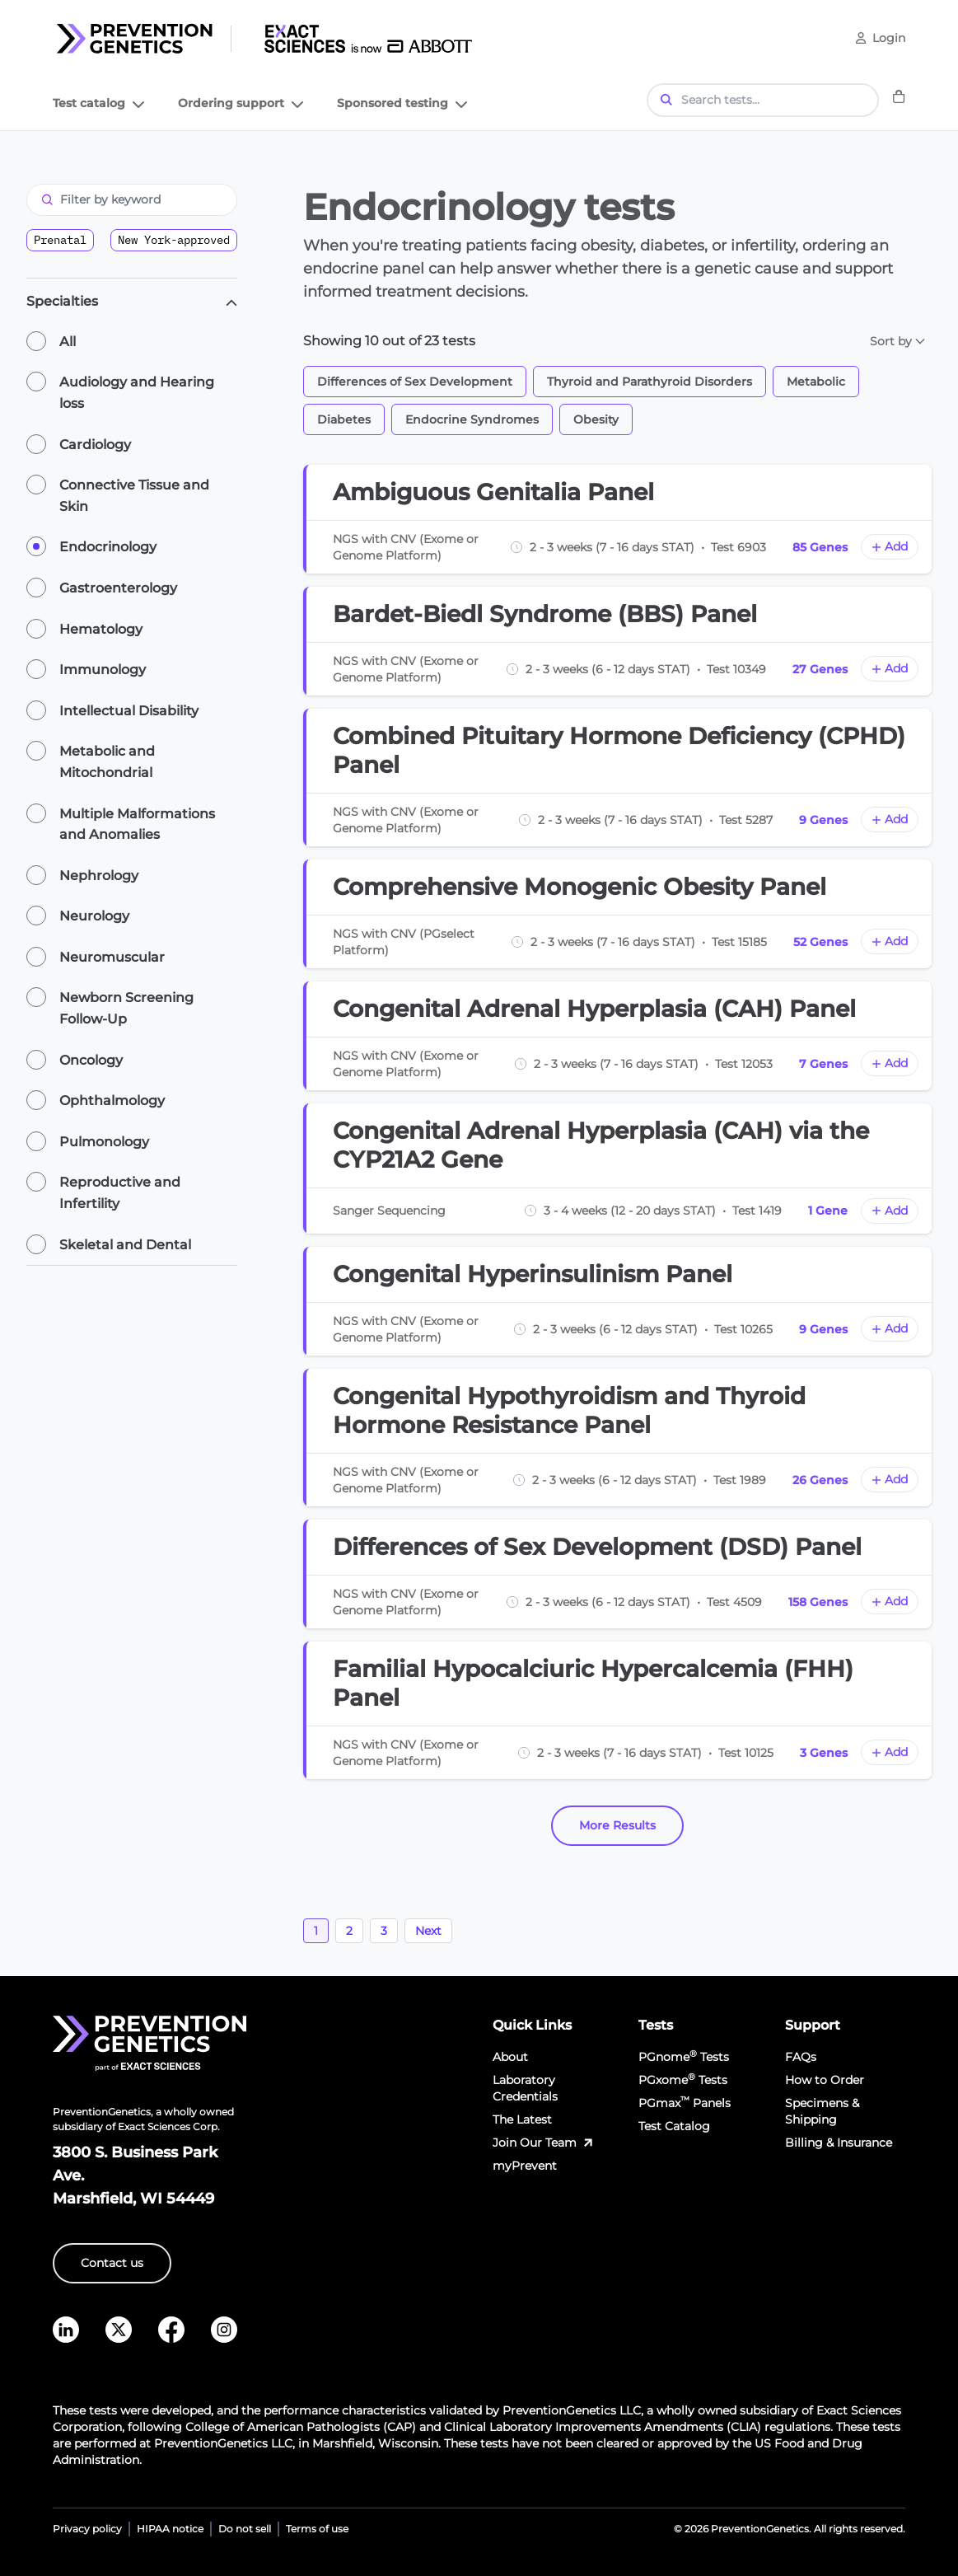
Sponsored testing (404, 106)
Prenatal (60, 239)
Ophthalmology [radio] (112, 1100)
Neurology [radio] (94, 916)
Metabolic (816, 381)
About (510, 2056)
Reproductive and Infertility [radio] (119, 1192)
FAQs (800, 2056)
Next (428, 1930)
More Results (617, 1825)
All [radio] (67, 341)
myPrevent (525, 2165)
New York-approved (174, 239)
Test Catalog (674, 2126)
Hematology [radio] (101, 629)
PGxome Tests (682, 2079)
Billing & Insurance (838, 2142)
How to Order (824, 2080)
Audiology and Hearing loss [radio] (136, 392)
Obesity (596, 419)
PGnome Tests (683, 2056)
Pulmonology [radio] (104, 1142)
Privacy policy (87, 2528)
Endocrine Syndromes (472, 419)
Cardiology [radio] (95, 444)
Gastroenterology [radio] (118, 588)
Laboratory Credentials (525, 2088)
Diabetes (344, 419)
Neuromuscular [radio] (112, 957)
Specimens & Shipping (822, 2111)
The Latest (522, 2119)
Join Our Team (544, 2143)
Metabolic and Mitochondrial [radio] (107, 761)
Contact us (112, 2262)
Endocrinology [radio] (108, 547)
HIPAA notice (170, 2528)
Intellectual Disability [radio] (129, 711)
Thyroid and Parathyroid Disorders (649, 381)
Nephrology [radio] (98, 875)
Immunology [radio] (102, 669)
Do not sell (244, 2528)
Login (888, 37)
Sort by (897, 341)
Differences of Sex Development (414, 381)
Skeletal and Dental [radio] (125, 1245)
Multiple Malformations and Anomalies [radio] (137, 824)
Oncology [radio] (91, 1060)
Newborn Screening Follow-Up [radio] (126, 1008)
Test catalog (100, 106)
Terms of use (317, 2528)
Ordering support (242, 106)
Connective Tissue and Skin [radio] (134, 495)
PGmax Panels (684, 2102)
